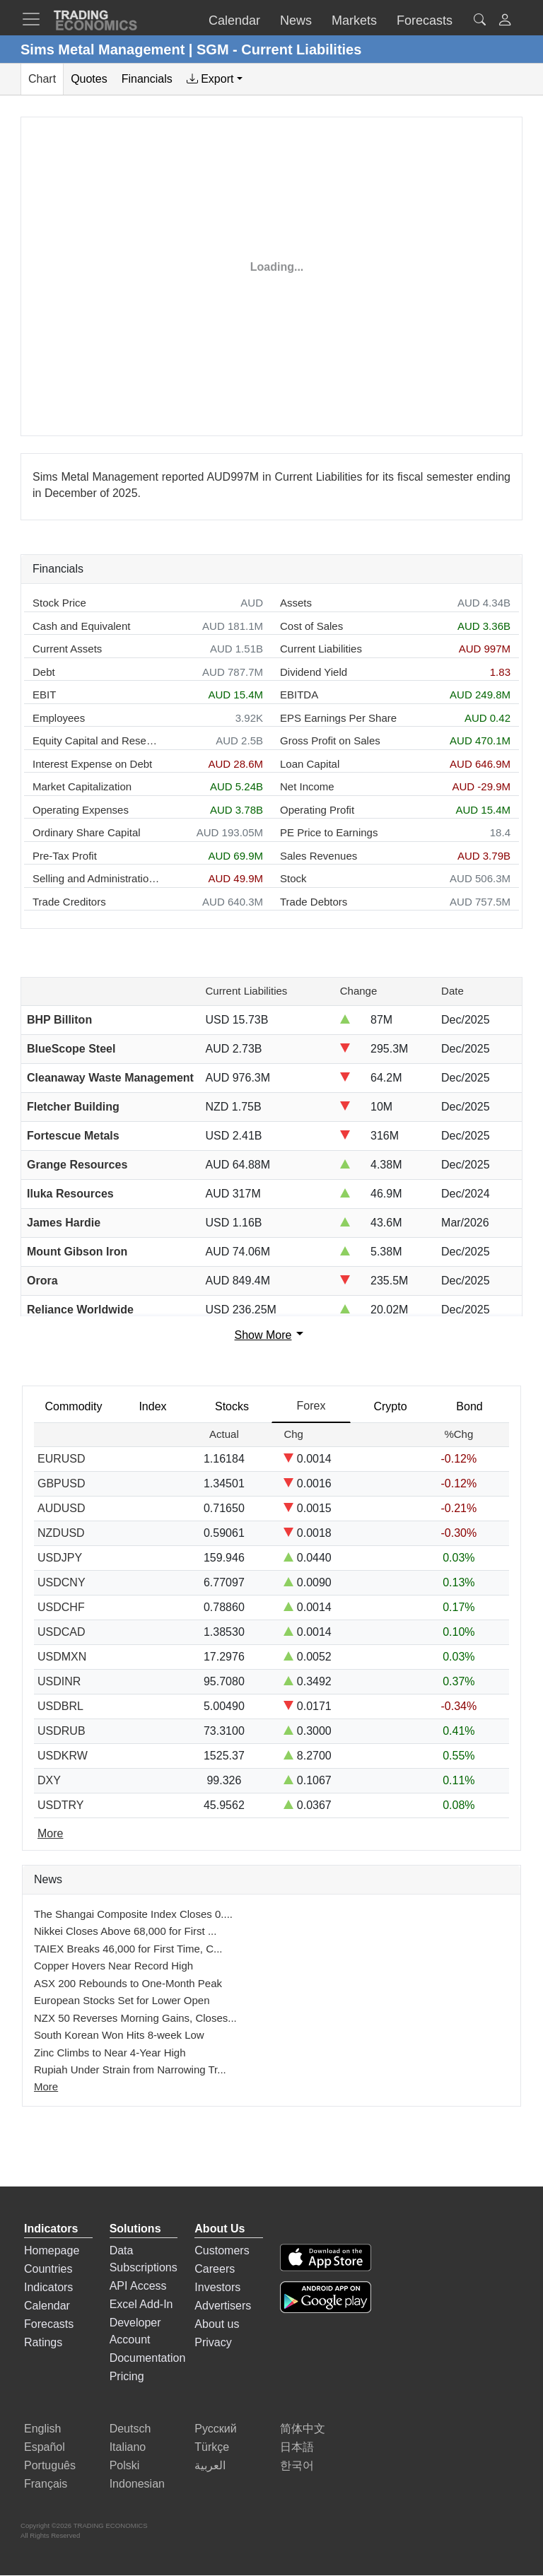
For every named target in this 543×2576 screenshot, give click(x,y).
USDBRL (60, 1706)
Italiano (128, 2447)
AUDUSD (61, 1508)
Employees (59, 718)
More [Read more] (50, 1833)
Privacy (212, 2342)
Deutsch (130, 2429)
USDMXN (61, 1657)
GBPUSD (61, 1483)
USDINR (59, 1681)
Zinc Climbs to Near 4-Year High (110, 2053)
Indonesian (137, 2484)
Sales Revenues (318, 856)
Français (45, 2484)
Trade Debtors (313, 902)
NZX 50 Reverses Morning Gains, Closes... (135, 2018)
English (42, 2429)
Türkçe (211, 2447)
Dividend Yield (313, 672)
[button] (505, 22)
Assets (296, 603)
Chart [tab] (42, 79)
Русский (215, 2429)
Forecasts (49, 2324)
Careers (214, 2269)
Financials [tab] (147, 79)
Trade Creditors (69, 902)
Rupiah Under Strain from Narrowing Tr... (130, 2069)
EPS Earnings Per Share (338, 718)
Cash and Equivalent (81, 626)
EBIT (44, 695)
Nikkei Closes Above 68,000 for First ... (125, 1931)
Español (44, 2447)
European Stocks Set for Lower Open (121, 2000)
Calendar (47, 2306)
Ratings (43, 2342)
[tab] (215, 79)
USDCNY (61, 1582)
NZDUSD (61, 1533)
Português (50, 2465)
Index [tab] (152, 1406)
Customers (221, 2250)
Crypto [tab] (390, 1406)
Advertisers (222, 2306)
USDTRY (60, 1805)
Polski (125, 2465)
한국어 (297, 2465)
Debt (44, 672)
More (46, 2086)
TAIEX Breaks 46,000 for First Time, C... (128, 1949)
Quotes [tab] (89, 79)
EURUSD (61, 1459)
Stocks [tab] (232, 1406)
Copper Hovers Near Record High (113, 1966)
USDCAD (61, 1632)
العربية (210, 2465)
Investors (217, 2287)
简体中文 (302, 2429)
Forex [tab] (311, 1406)
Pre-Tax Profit (65, 856)
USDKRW (62, 1756)
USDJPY (59, 1558)
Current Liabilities (321, 649)
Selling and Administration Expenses (96, 878)
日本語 (297, 2447)
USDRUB (61, 1731)
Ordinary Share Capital (87, 832)
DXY (49, 1780)
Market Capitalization (82, 786)
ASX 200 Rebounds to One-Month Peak (128, 1983)
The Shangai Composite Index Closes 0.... (133, 1914)
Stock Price (59, 603)
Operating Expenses (81, 810)
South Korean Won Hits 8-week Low (119, 2035)
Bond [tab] (469, 1406)
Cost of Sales (311, 626)
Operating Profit (317, 810)
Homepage (51, 2250)
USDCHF (61, 1607)
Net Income (307, 786)
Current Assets (67, 649)
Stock (293, 878)
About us (216, 2324)
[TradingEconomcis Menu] (35, 19)
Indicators (48, 2287)
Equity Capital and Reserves (96, 740)
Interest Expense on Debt (92, 764)
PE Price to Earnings (329, 832)
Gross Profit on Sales (330, 740)
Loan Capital (309, 764)
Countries (48, 2269)
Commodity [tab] (74, 1406)
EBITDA (299, 695)
